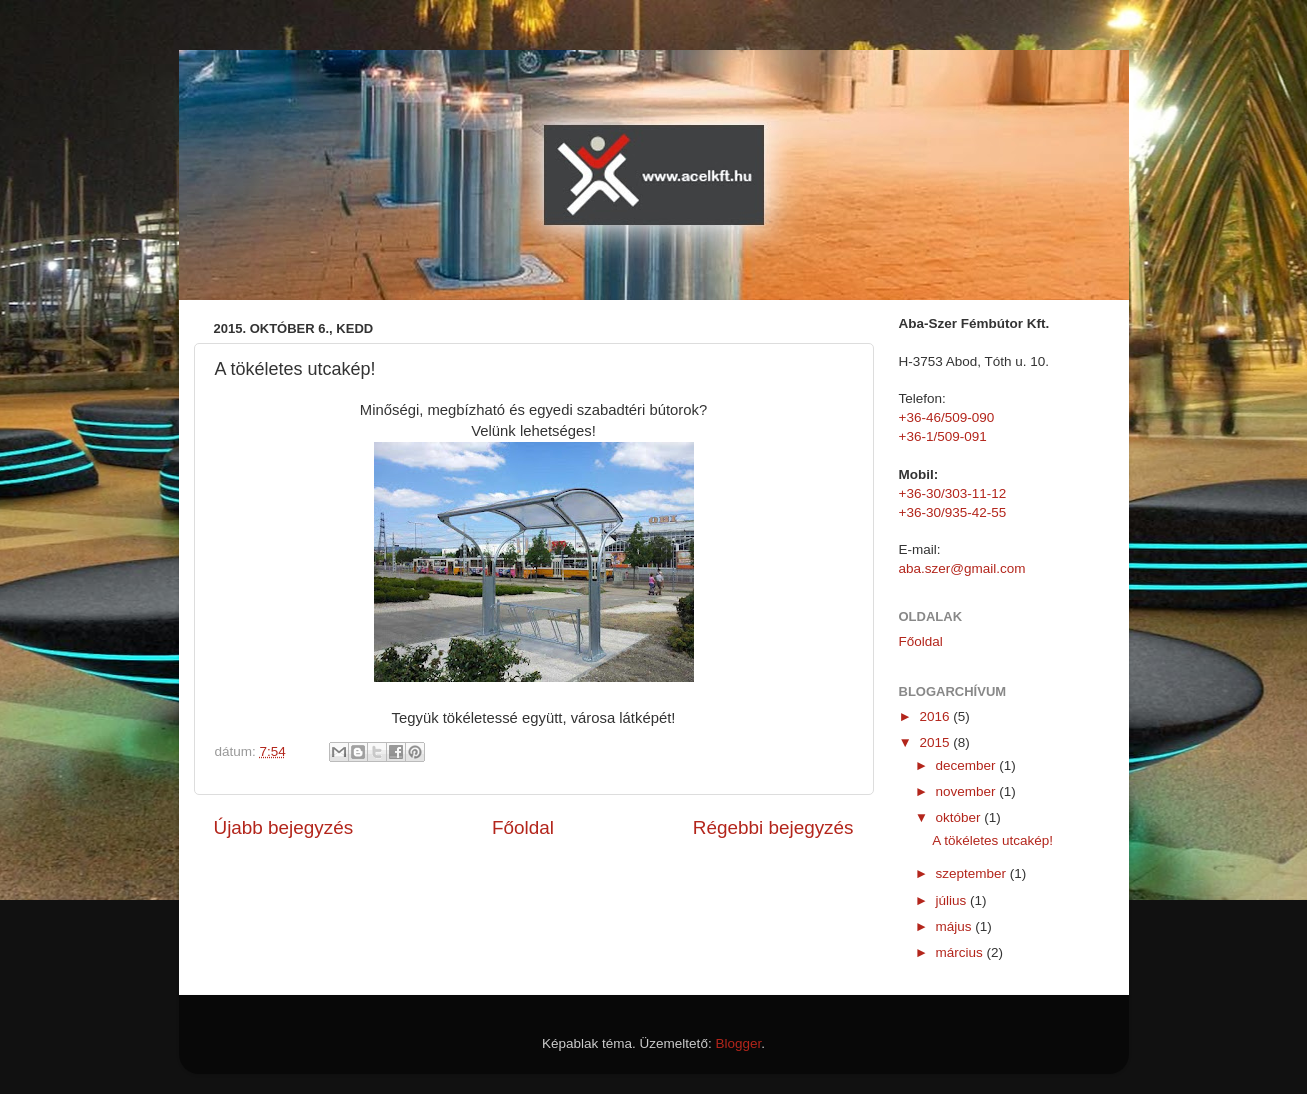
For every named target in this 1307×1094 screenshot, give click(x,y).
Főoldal (523, 827)
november (968, 791)
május (956, 926)
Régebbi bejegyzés (773, 827)
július (953, 900)
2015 (936, 742)
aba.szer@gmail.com (962, 568)
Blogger (738, 1043)
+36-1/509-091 (943, 436)
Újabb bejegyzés (284, 827)
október (960, 817)
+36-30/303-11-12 (953, 493)
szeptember (973, 873)
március (961, 952)
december (968, 765)
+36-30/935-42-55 (953, 512)
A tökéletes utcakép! (992, 840)
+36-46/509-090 (947, 417)
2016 (936, 716)
